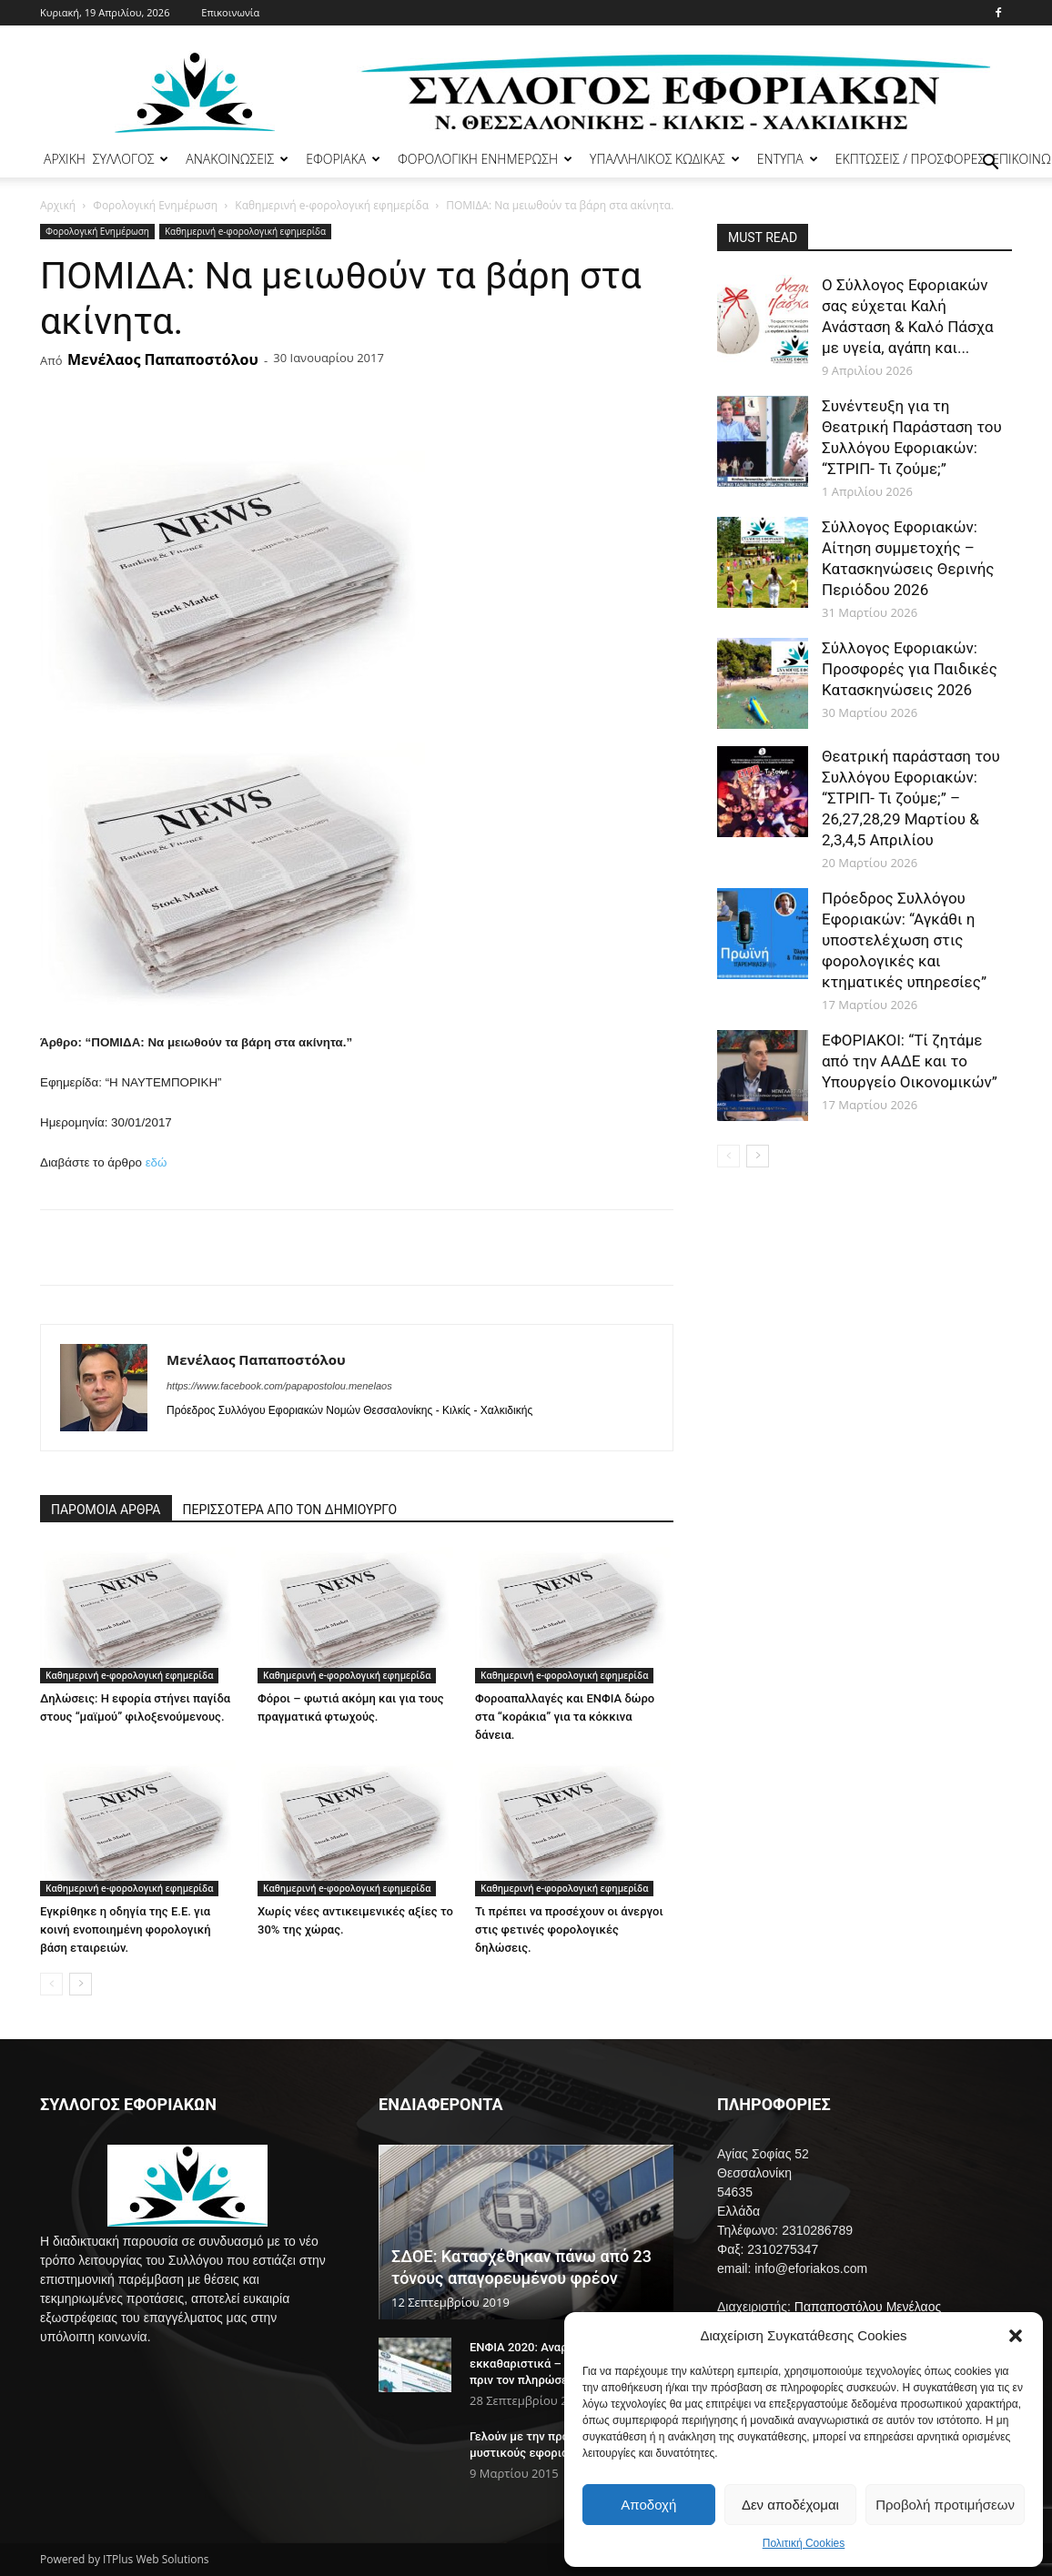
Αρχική (58, 205)
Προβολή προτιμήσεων (945, 2504)
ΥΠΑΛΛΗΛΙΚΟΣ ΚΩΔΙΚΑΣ (665, 158)
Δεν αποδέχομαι (790, 2504)
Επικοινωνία (230, 12)
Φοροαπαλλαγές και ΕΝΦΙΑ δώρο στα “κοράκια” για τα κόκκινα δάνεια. (564, 1717)
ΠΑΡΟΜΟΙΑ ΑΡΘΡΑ (106, 1509)
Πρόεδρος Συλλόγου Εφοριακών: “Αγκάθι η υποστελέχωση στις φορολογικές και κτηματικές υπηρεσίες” (904, 940)
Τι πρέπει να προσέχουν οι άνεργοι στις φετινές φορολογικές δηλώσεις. (569, 1929)
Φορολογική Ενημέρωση (155, 205)
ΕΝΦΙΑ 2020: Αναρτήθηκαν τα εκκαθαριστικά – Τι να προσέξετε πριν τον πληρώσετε (561, 2363)
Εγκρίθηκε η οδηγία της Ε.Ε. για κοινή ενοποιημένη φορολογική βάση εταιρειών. (125, 1929)
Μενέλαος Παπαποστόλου (162, 359)
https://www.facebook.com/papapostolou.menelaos (279, 1385)
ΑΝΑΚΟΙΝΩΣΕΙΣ (237, 158)
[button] (1015, 2336)
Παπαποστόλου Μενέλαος (867, 2306)
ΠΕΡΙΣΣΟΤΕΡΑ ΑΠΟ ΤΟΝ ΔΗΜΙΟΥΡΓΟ (290, 1509)
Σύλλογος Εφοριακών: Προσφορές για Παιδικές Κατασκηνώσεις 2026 (909, 669)
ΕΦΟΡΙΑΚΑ (343, 158)
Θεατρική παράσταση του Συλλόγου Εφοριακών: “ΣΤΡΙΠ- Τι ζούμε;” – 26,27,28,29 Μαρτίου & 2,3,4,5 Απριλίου (911, 798)
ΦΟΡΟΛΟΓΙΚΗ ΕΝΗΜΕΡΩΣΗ (485, 158)
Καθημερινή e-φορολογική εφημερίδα (332, 205)
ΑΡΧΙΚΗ (65, 158)
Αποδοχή (648, 2504)
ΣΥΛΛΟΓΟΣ (131, 158)
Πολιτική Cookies (804, 2543)
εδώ (156, 1162)
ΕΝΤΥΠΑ (787, 158)
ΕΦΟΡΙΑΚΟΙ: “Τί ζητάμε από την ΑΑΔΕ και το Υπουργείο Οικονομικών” (909, 1061)
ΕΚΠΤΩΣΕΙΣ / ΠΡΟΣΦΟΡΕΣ (910, 158)
